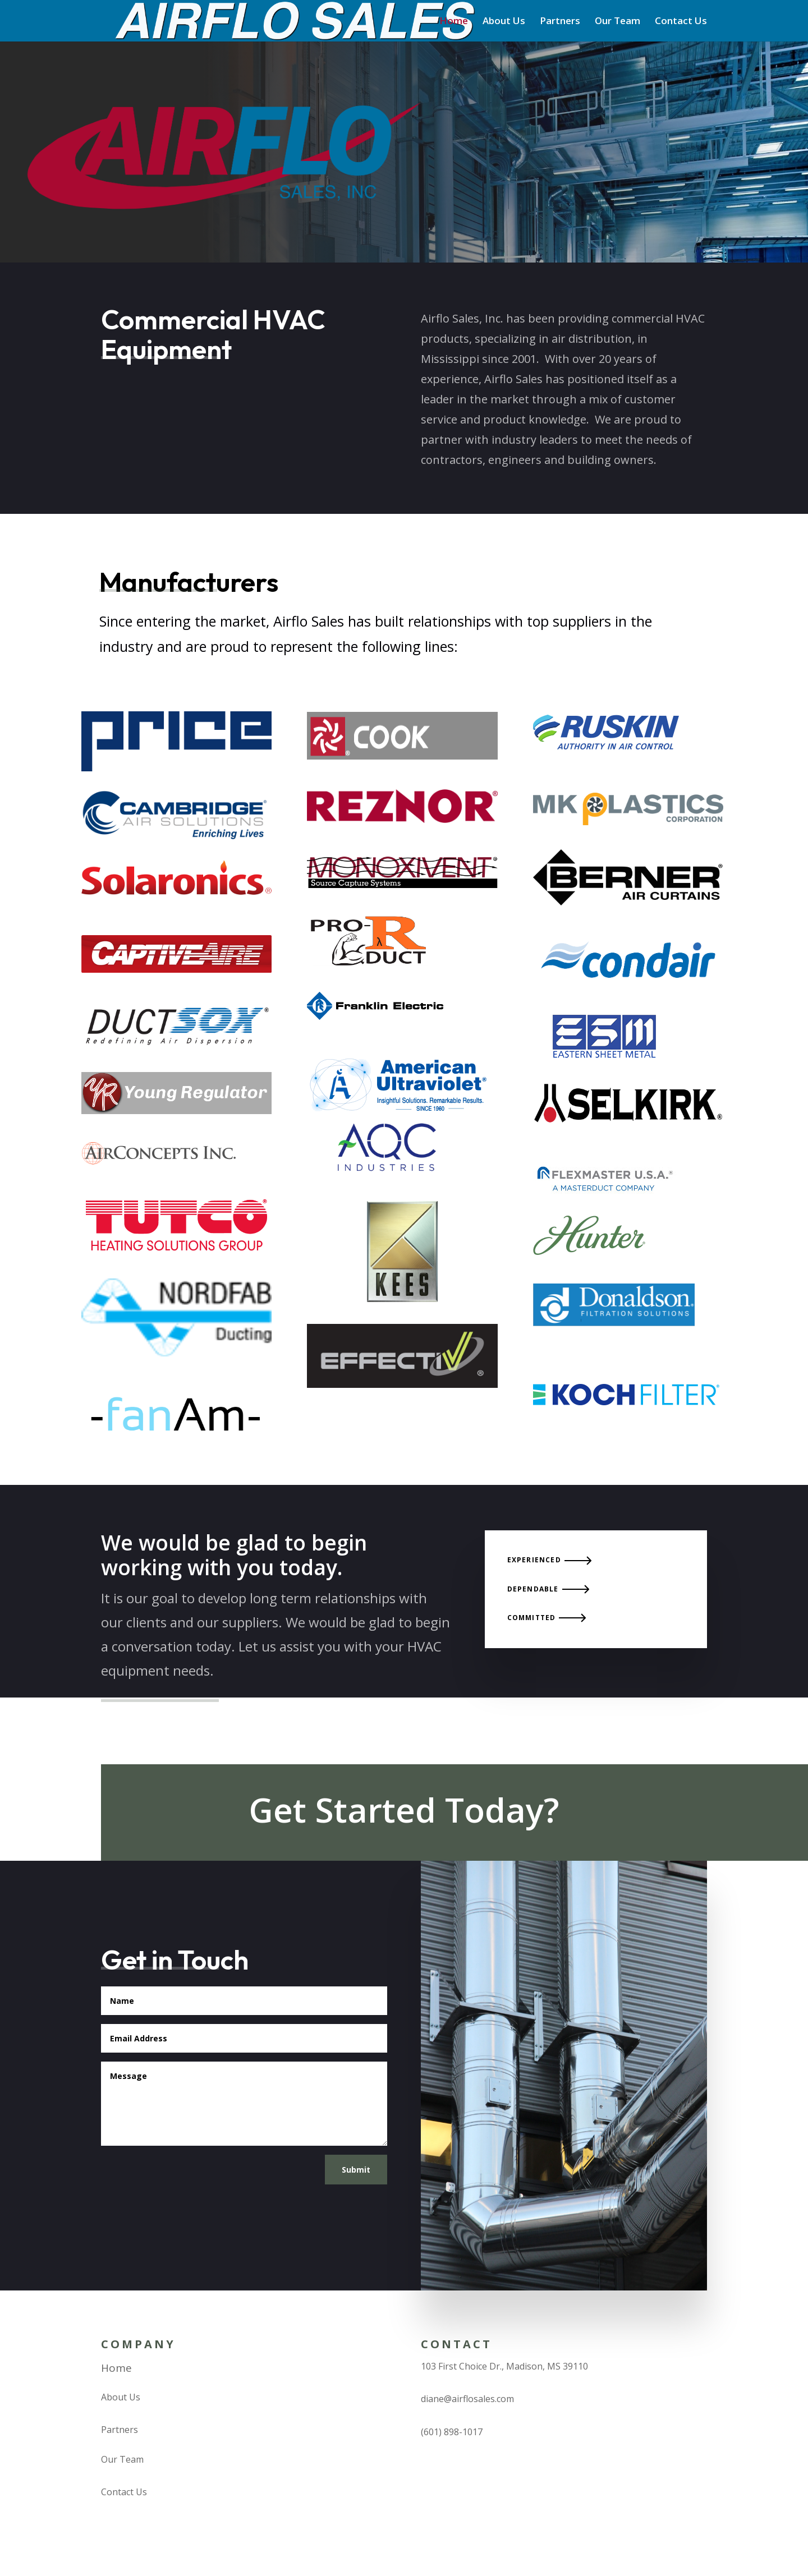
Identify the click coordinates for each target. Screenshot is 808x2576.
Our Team (617, 22)
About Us (504, 22)
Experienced (534, 1560)
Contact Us (681, 22)
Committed (531, 1617)
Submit (356, 2169)
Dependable (533, 1589)
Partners (560, 22)
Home (453, 22)
